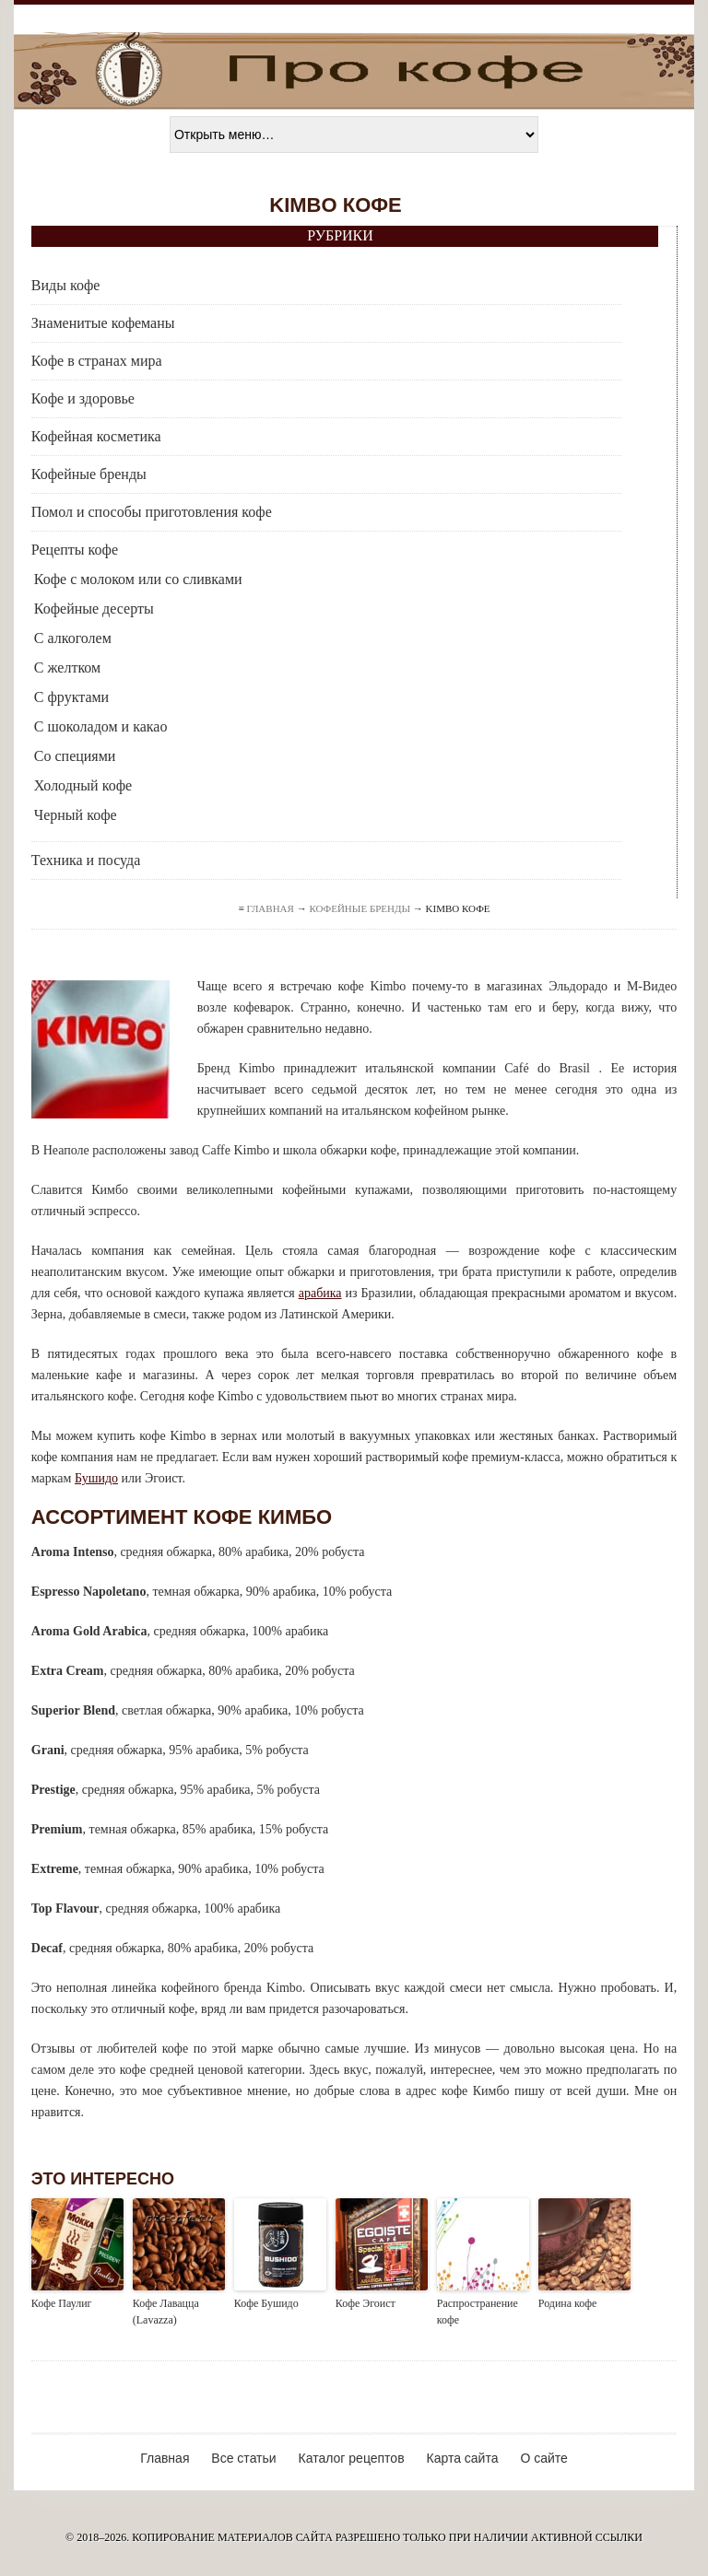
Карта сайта (462, 2458)
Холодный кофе (83, 785)
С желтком (67, 667)
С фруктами (71, 697)
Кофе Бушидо (266, 2303)
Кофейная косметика (96, 436)
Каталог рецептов (352, 2458)
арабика (320, 1293)
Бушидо (96, 1478)
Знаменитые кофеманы (103, 323)
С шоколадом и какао (101, 726)
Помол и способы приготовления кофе (151, 512)
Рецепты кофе (74, 549)
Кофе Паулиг (61, 2303)
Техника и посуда (85, 860)
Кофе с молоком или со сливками (138, 579)
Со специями (75, 756)
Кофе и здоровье (83, 398)
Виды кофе (65, 285)
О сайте (543, 2458)
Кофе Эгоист (365, 2303)
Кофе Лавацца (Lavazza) (166, 2311)
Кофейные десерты (94, 608)
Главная (270, 908)
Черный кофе (75, 815)
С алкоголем (73, 638)
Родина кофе (567, 2303)
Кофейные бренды (89, 474)
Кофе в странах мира (96, 361)
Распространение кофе (477, 2311)
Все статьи (243, 2458)
